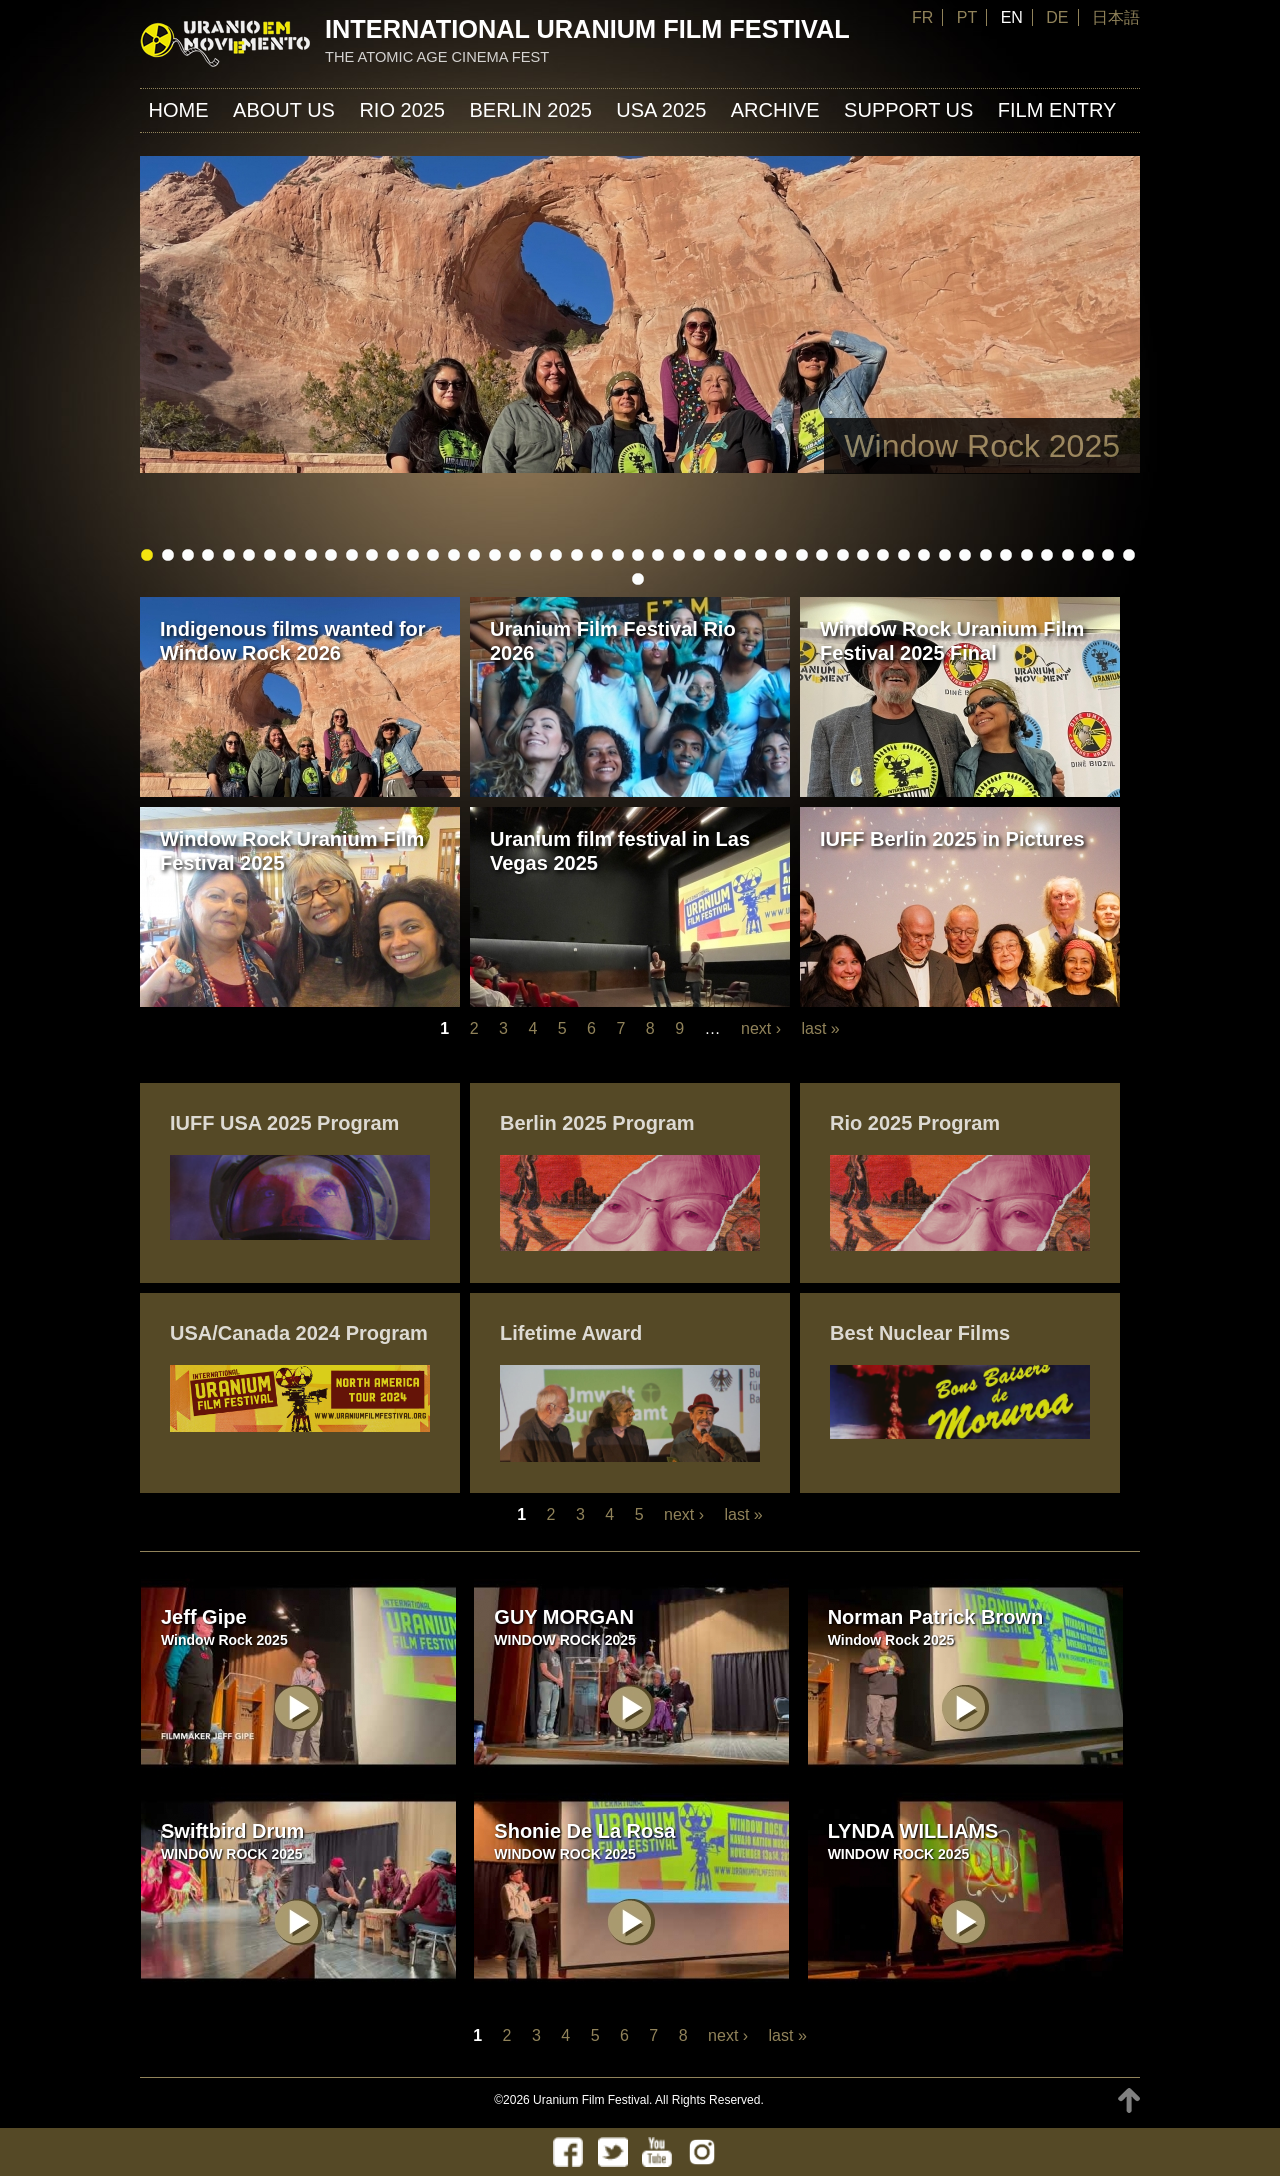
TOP (1129, 2100)
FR (922, 17)
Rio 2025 (402, 110)
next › (761, 1028)
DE (1057, 17)
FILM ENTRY (1057, 110)
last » (820, 1028)
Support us (908, 110)
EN (1012, 17)
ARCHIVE (775, 110)
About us (284, 110)
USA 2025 (661, 110)
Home (179, 110)
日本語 (1116, 17)
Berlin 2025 (530, 110)
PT (967, 17)
